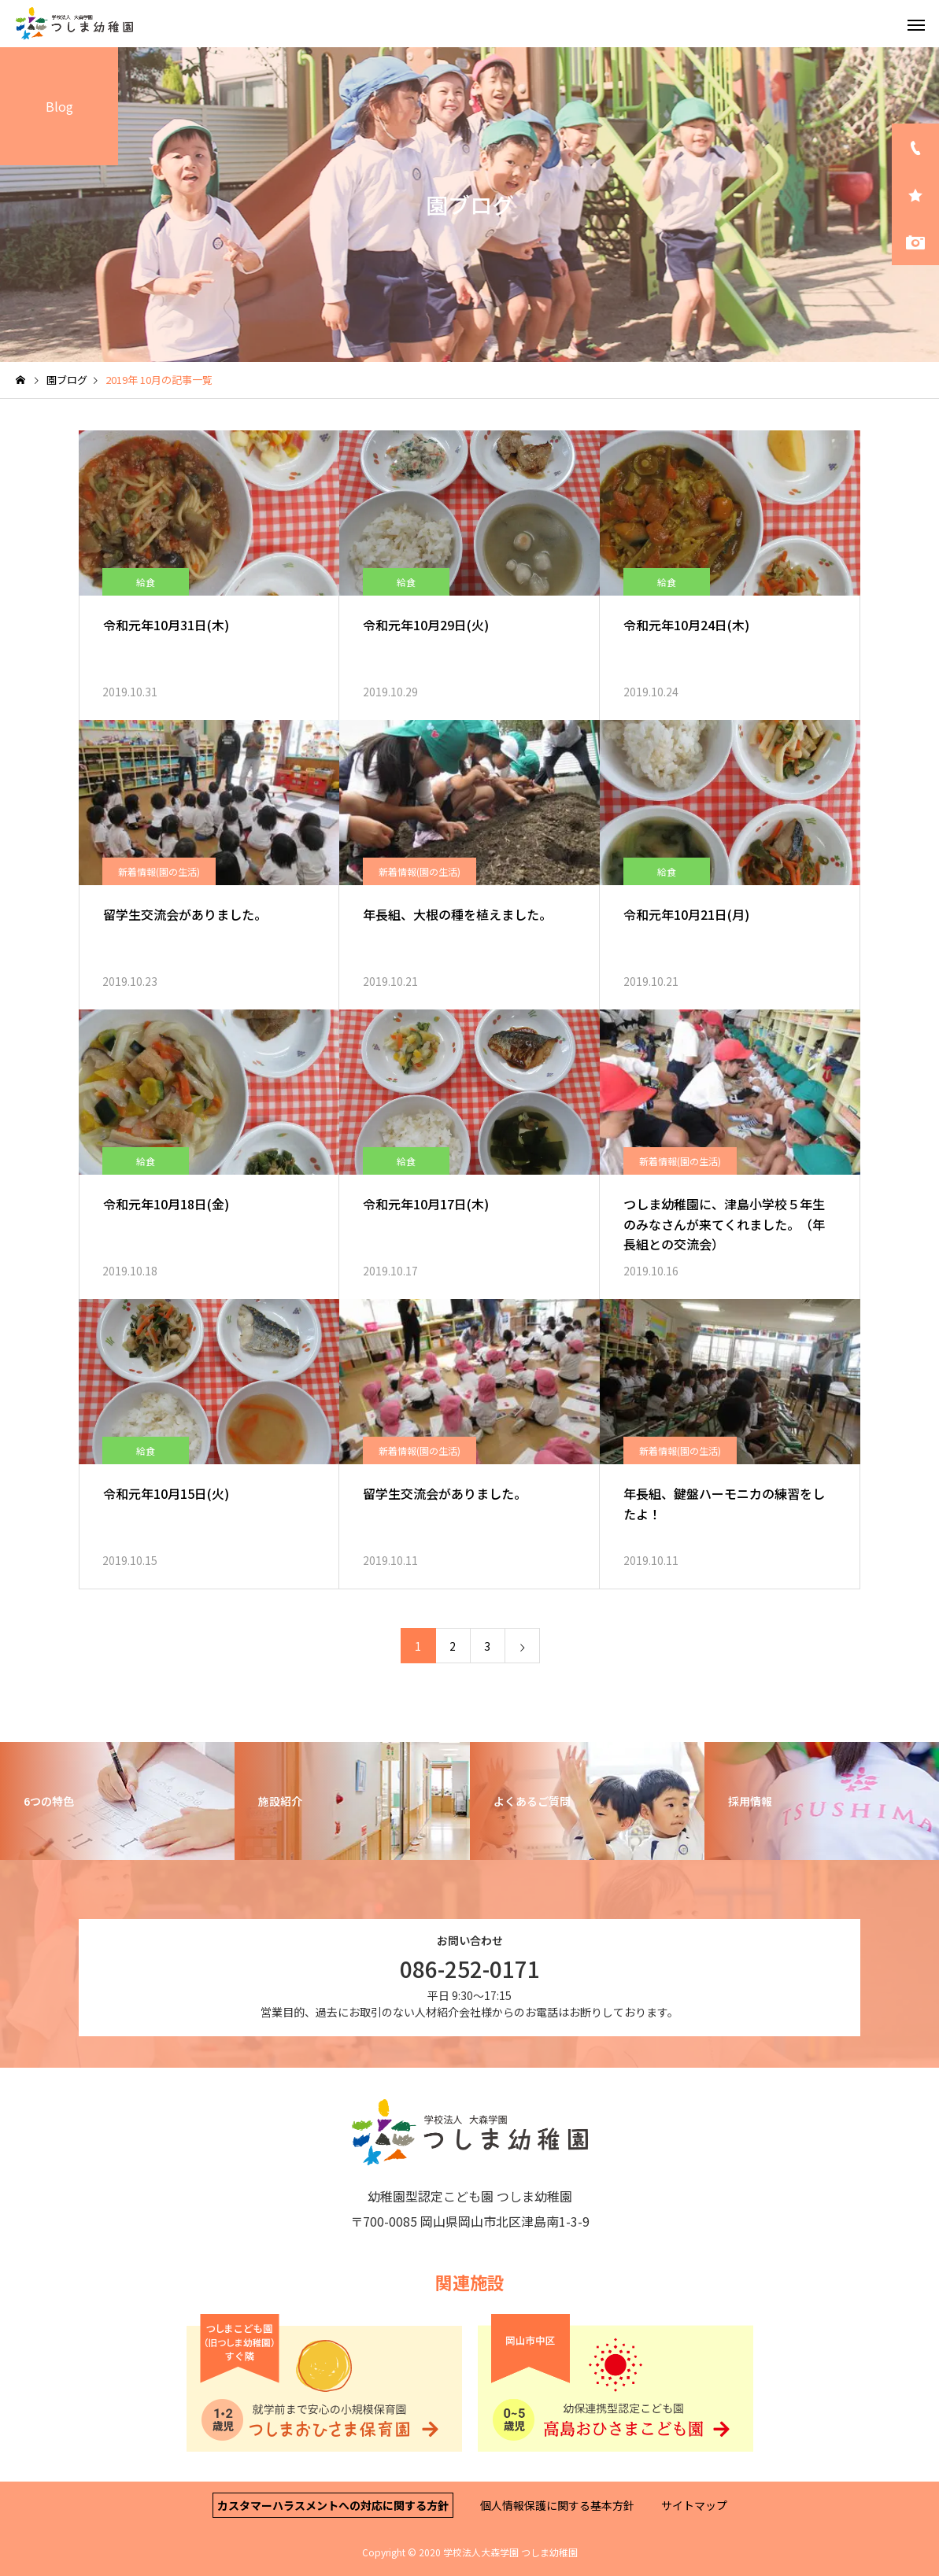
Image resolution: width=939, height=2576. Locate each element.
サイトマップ (694, 2505)
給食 (145, 582)
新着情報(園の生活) (159, 871)
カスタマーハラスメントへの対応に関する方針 (333, 2505)
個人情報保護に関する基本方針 (557, 2505)
